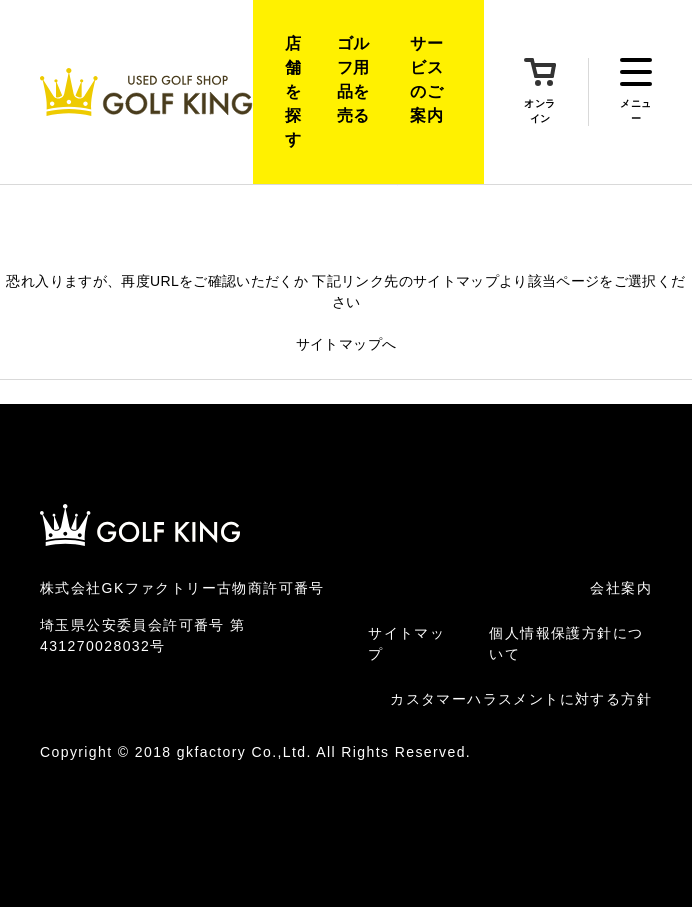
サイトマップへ (346, 344)
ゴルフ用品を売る (353, 79)
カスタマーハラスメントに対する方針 (521, 699)
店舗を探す (293, 91)
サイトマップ (406, 643)
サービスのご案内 (426, 79)
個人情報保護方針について (566, 643)
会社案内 (621, 588)
